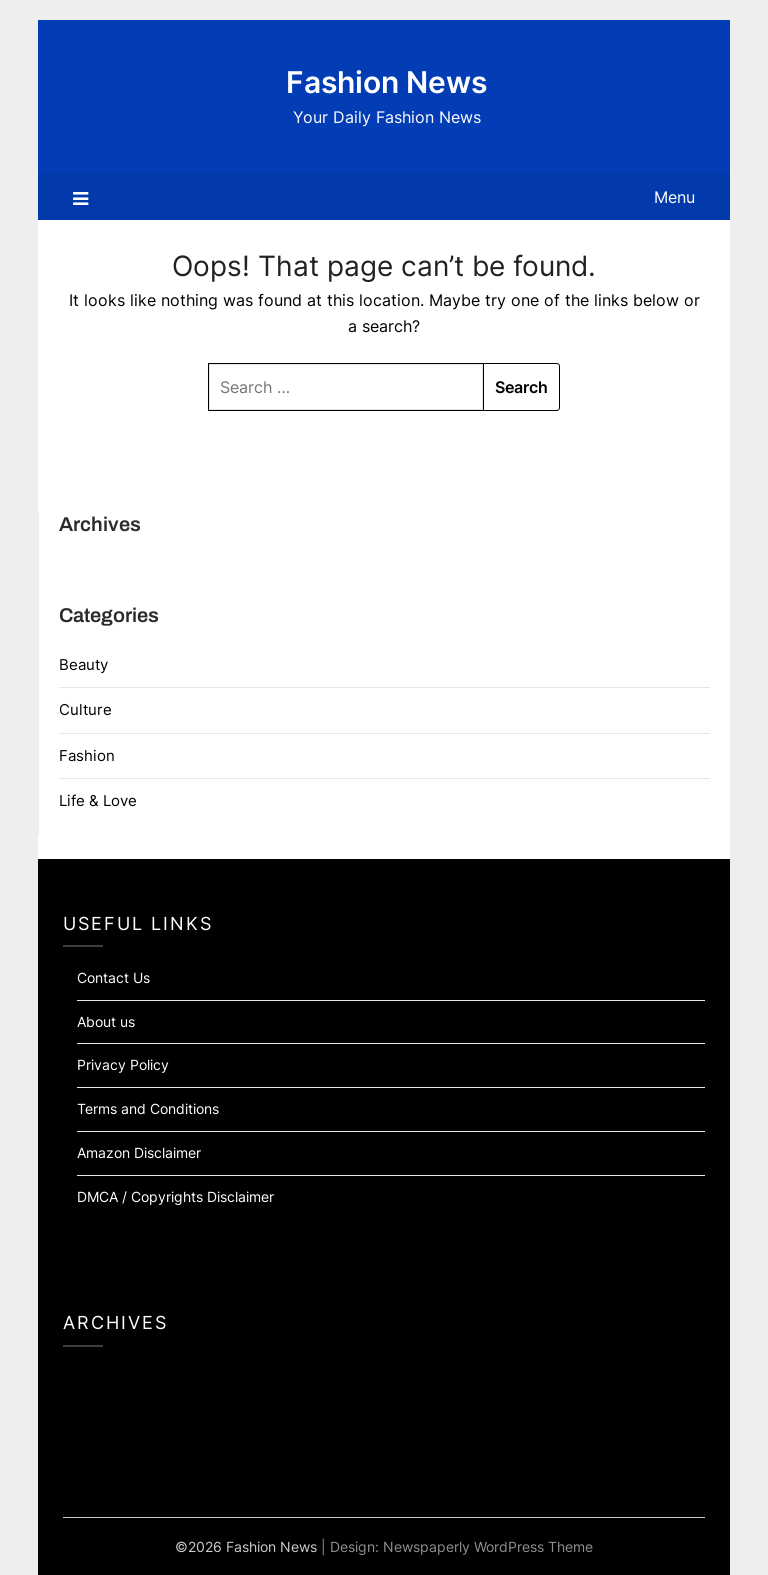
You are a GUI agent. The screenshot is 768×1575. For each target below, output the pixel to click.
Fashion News (386, 82)
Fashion (87, 755)
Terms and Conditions (148, 1108)
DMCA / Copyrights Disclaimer (175, 1196)
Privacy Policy (123, 1064)
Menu (674, 197)
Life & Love (98, 800)
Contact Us (113, 977)
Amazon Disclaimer (139, 1152)
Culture (85, 709)
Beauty (83, 664)
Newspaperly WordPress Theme (488, 1546)
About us (106, 1021)
